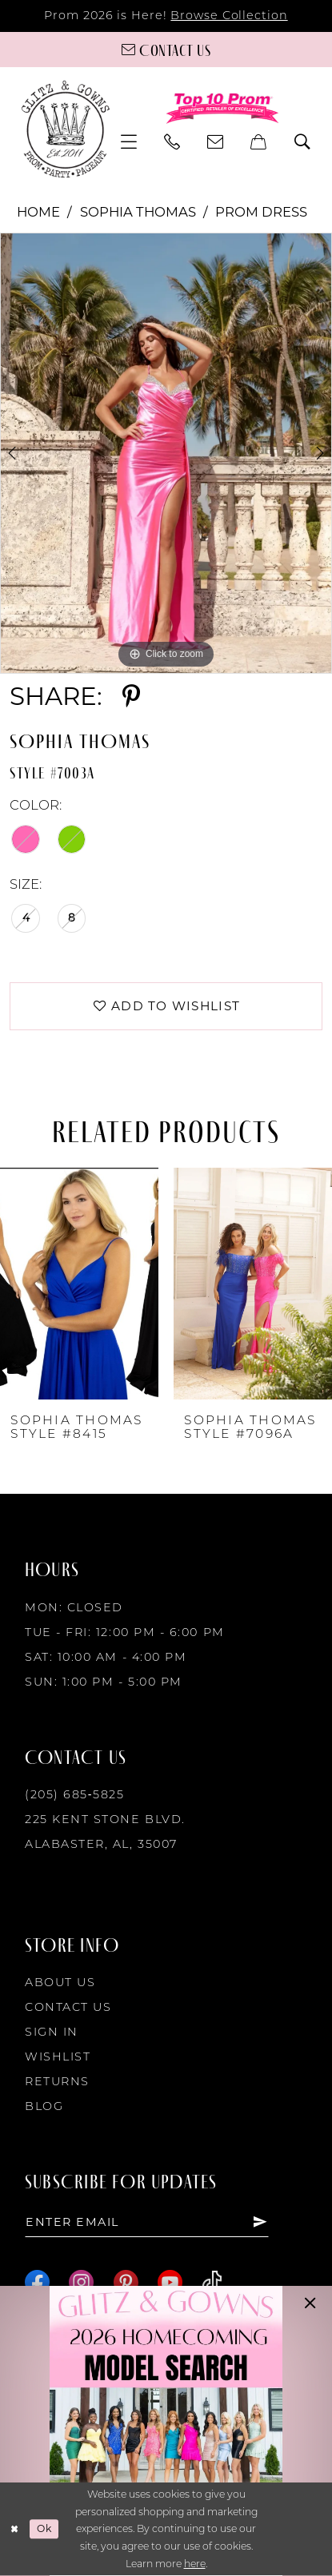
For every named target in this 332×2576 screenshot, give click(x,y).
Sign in (51, 2032)
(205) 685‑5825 (74, 1795)
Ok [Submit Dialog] (44, 2529)
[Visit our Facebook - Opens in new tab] (37, 2282)
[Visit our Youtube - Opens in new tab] (170, 2282)
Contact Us (68, 2007)
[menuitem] (129, 142)
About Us (60, 1982)
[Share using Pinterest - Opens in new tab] (131, 696)
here (195, 2564)
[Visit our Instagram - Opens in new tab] (81, 2282)
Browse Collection (228, 15)
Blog (44, 2106)
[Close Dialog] (14, 2530)
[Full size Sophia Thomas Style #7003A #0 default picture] (166, 453)
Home (38, 212)
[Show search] (302, 142)
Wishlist (57, 2056)
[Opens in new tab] (166, 2431)
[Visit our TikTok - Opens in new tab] (212, 2282)
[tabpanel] (166, 453)
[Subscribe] (261, 2222)
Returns (57, 2081)
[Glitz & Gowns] (66, 128)
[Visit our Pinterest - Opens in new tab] (126, 2282)
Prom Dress (261, 212)
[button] (129, 142)
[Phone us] (172, 142)
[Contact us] (165, 49)
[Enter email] (148, 2222)
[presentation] (79, 1283)
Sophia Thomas (138, 212)
